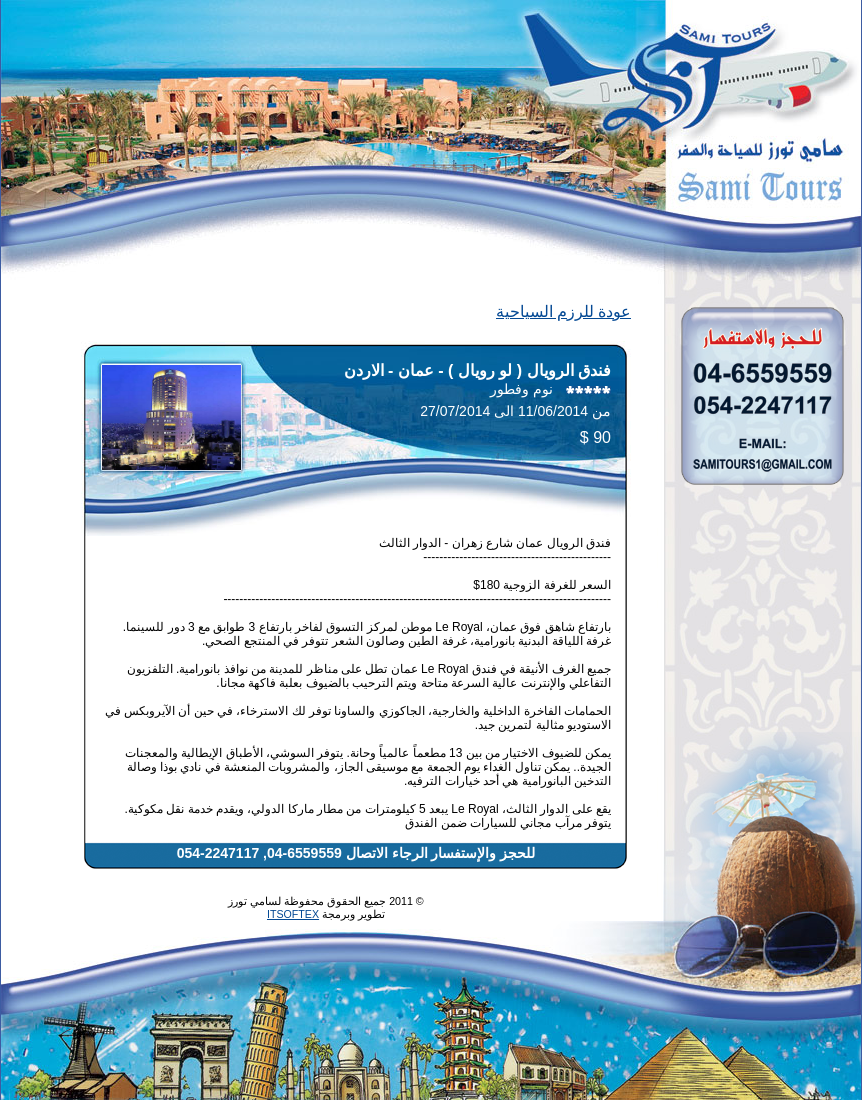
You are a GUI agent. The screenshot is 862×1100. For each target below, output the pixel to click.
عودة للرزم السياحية (563, 311)
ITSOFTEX (293, 914)
